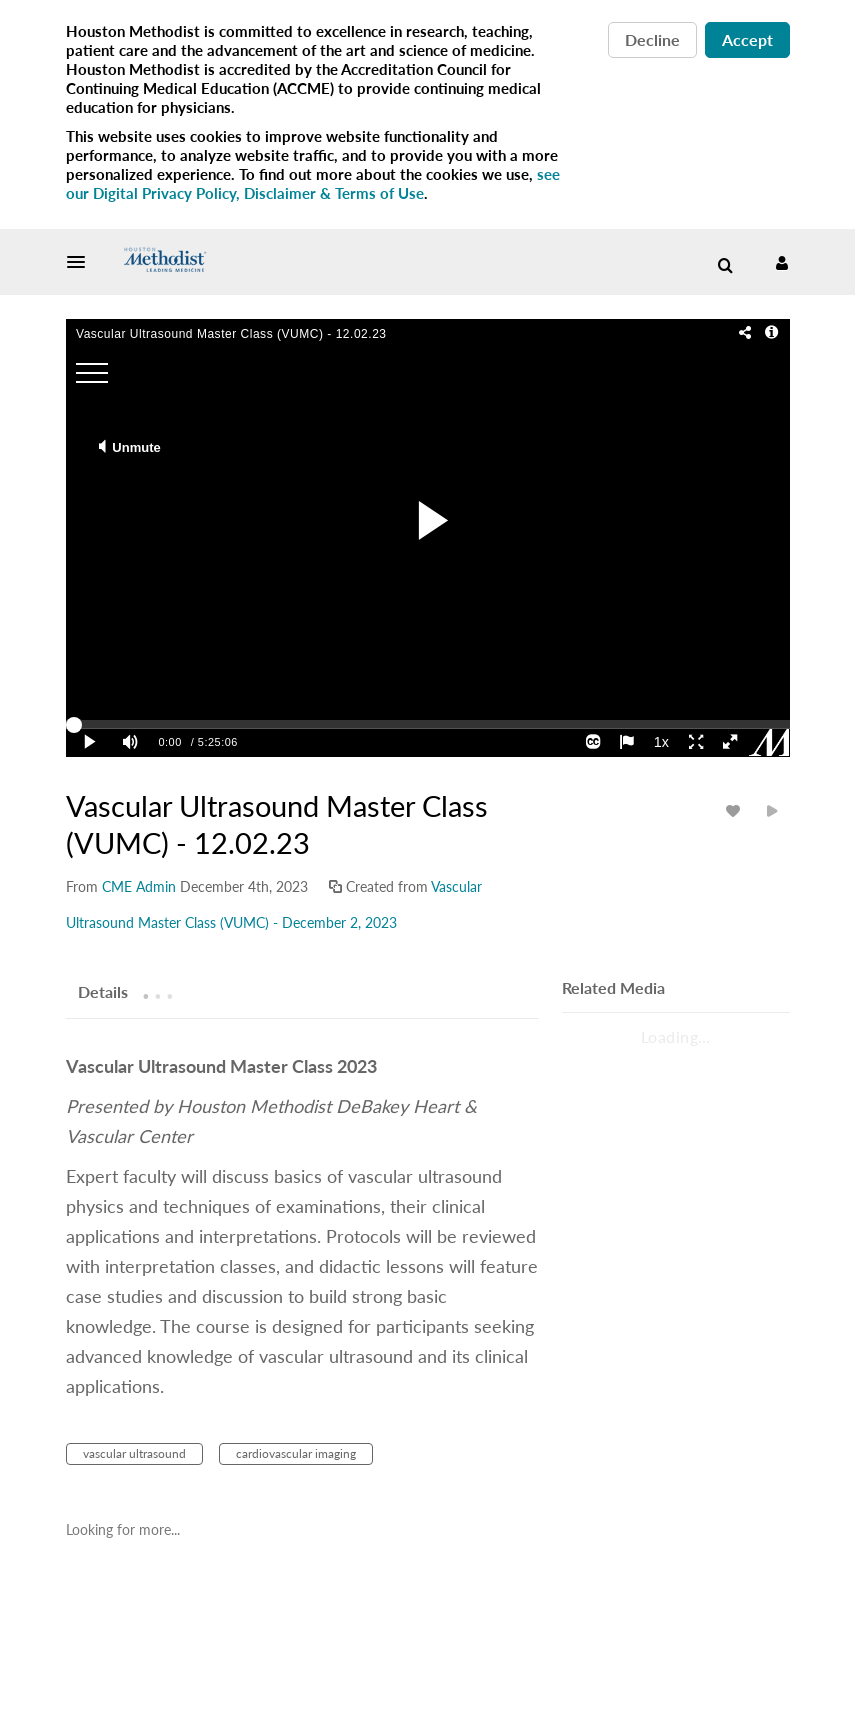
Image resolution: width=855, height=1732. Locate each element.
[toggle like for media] (736, 810)
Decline (652, 39)
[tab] (103, 991)
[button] (82, 262)
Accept (747, 39)
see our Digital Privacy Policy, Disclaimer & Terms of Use (313, 183)
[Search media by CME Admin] (139, 886)
